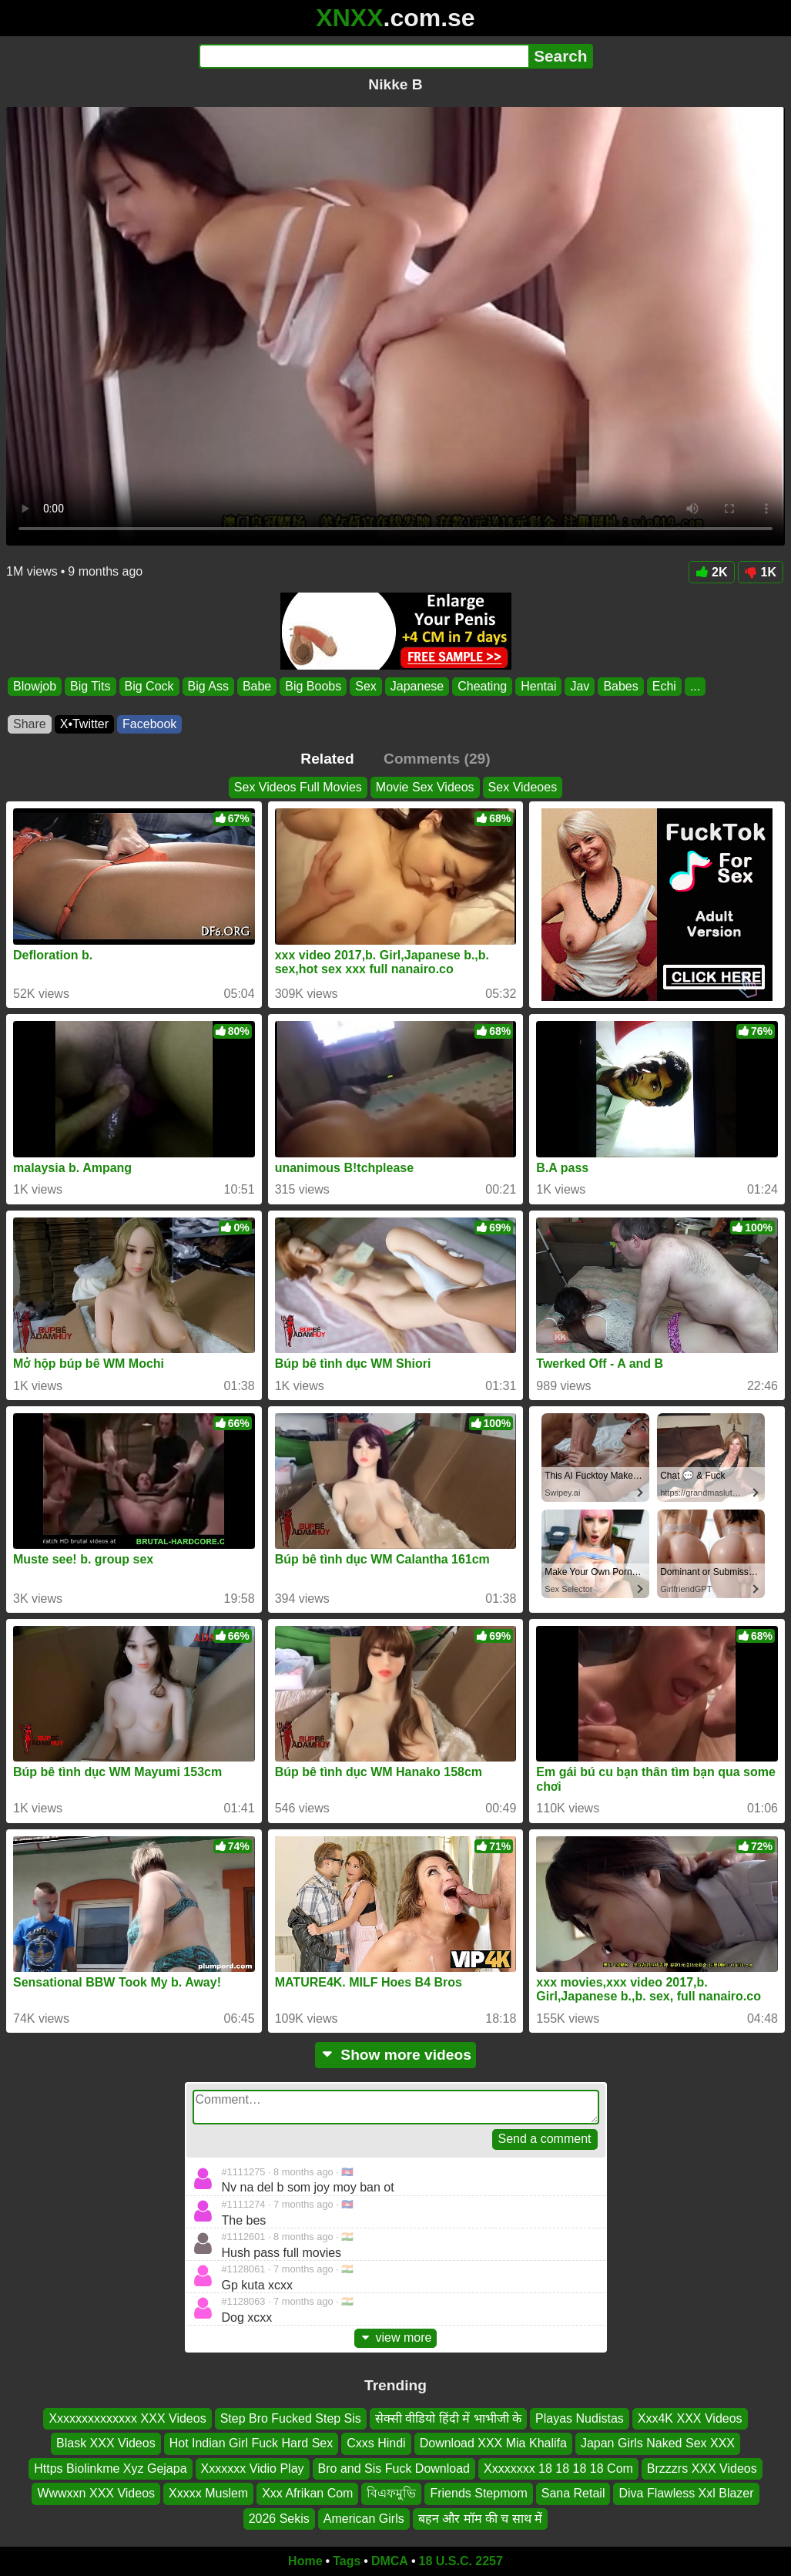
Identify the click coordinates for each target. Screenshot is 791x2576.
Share (29, 723)
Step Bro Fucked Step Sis (290, 2418)
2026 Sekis (279, 2517)
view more (396, 2337)
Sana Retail (573, 2493)
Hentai (538, 686)
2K (711, 572)
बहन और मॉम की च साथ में (480, 2517)
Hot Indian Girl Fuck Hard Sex (251, 2443)
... (695, 686)
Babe (257, 686)
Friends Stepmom (478, 2493)
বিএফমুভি (391, 2493)
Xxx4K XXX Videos (690, 2418)
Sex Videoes (523, 787)
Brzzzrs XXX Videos (702, 2467)
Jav (579, 686)
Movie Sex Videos (425, 787)
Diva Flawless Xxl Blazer (685, 2493)
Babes (620, 686)
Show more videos (395, 2055)
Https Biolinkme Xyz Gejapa (110, 2467)
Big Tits (90, 686)
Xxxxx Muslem (208, 2493)
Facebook (149, 723)
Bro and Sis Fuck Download (394, 2467)
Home (305, 2561)
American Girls (363, 2517)
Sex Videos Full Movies (298, 787)
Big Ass (208, 686)
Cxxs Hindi (376, 2443)
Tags (346, 2561)
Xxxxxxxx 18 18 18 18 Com (558, 2467)
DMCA (389, 2561)
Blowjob (34, 686)
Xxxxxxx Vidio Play (252, 2467)
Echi (664, 686)
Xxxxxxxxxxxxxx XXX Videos (127, 2418)
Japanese (417, 686)
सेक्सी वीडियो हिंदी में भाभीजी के (448, 2418)
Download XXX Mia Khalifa (493, 2443)
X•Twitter (84, 723)
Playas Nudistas (579, 2418)
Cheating (482, 686)
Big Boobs (313, 686)
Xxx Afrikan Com (307, 2493)
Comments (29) (437, 759)
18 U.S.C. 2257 (461, 2561)
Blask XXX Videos (106, 2443)
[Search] (364, 56)
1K (760, 572)
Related (327, 759)
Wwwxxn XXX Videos (96, 2493)
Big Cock (149, 686)
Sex (366, 686)
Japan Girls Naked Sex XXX (658, 2443)
